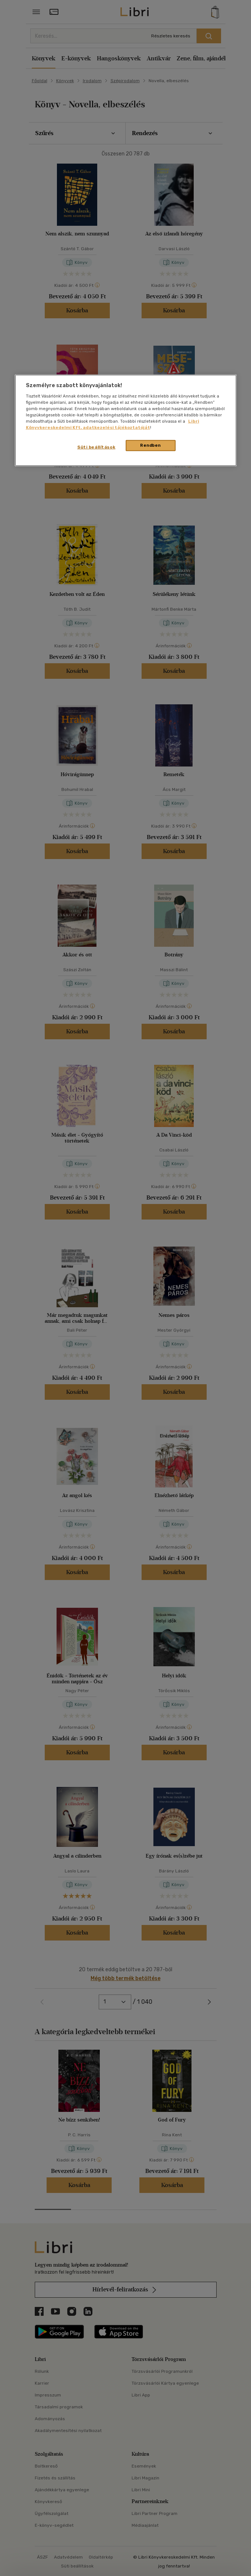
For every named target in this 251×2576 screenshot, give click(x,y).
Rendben (150, 445)
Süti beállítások (96, 447)
